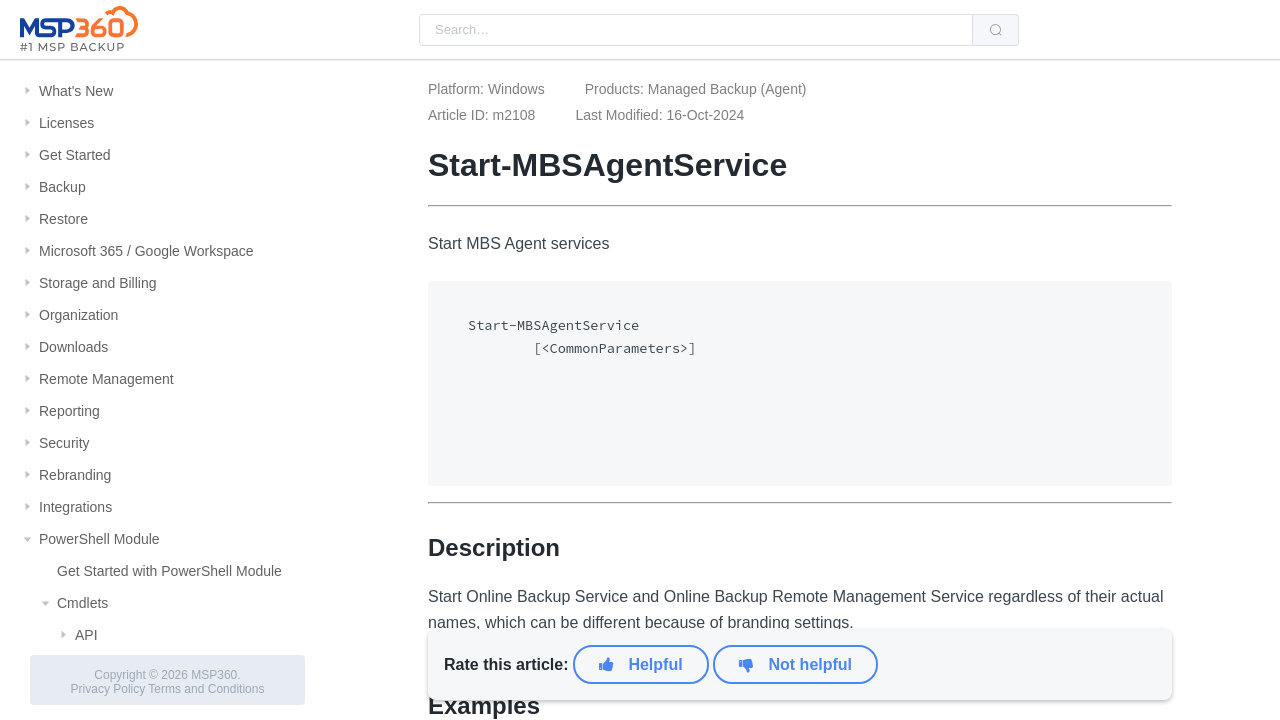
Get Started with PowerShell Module (169, 571)
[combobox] (696, 30)
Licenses (66, 123)
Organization (78, 315)
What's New (76, 91)
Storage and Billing (98, 283)
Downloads (73, 347)
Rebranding (75, 475)
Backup (62, 187)
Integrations (75, 507)
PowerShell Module (99, 539)
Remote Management (106, 379)
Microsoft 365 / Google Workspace (146, 251)
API (86, 635)
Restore (63, 219)
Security (64, 443)
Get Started (75, 155)
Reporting (69, 411)
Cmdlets (82, 603)
